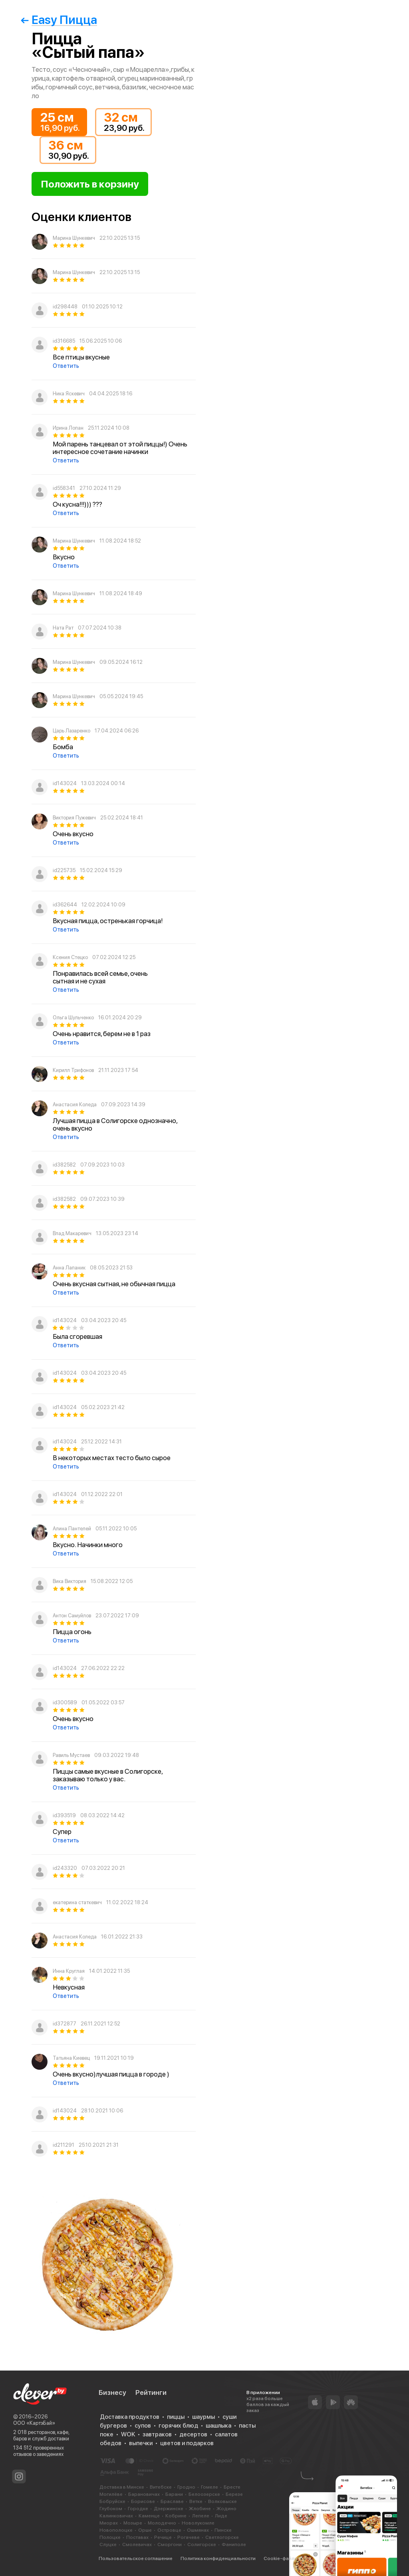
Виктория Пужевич (74, 818)
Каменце (149, 2516)
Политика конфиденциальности (218, 2558)
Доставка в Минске (121, 2487)
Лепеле (200, 2516)
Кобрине (176, 2516)
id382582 (64, 1165)
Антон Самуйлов (72, 1616)
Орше (145, 2530)
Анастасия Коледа (75, 1104)
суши (229, 2416)
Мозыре (132, 2523)
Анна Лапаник (69, 1268)
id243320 (65, 1868)
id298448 (65, 307)
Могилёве (111, 2494)
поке (106, 2434)
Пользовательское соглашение (136, 2558)
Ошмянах (198, 2530)
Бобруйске (112, 2501)
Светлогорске (222, 2537)
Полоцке (110, 2537)
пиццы (176, 2416)
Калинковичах (116, 2516)
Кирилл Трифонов (73, 1070)
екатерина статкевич (77, 1902)
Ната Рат (63, 628)
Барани (174, 2494)
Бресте (232, 2487)
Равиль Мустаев (71, 1755)
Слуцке (108, 2544)
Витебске (161, 2487)
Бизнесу (112, 2392)
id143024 (65, 783)
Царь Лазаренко (71, 731)
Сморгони (169, 2544)
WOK (128, 2434)
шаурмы (203, 2416)
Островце (169, 2530)
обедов (110, 2443)
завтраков (157, 2434)
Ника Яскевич (69, 394)
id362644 (65, 905)
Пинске (223, 2530)
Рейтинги (151, 2392)
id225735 (64, 870)
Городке (138, 2508)
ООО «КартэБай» (34, 2423)
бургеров (113, 2425)
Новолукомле (198, 2523)
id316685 (64, 341)
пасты (247, 2425)
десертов (193, 2434)
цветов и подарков (187, 2443)
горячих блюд (178, 2425)
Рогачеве (188, 2537)
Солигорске (201, 2544)
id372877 (64, 2024)
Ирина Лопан (68, 428)
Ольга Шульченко (73, 1018)
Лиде (221, 2516)
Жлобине (200, 2508)
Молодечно (162, 2523)
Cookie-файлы (281, 2558)
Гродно (186, 2487)
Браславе (172, 2501)
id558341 (64, 488)
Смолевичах (137, 2544)
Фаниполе (234, 2544)
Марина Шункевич (74, 238)
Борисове (143, 2501)
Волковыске (222, 2501)
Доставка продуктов (129, 2416)
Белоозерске (204, 2494)
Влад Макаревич (72, 1233)
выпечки (141, 2443)
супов (143, 2425)
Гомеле (209, 2487)
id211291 (63, 2145)
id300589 (65, 1702)
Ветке (196, 2501)
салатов (226, 2434)
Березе (234, 2494)
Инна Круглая (69, 1971)
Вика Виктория (69, 1581)
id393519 (64, 1815)
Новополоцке (116, 2530)
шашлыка (218, 2425)
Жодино (226, 2508)
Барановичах (144, 2494)
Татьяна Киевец (71, 2058)
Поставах (137, 2537)
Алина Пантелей (72, 1529)
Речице (163, 2537)
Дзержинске (168, 2508)
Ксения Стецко (70, 957)
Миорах (108, 2523)
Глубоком (110, 2508)
